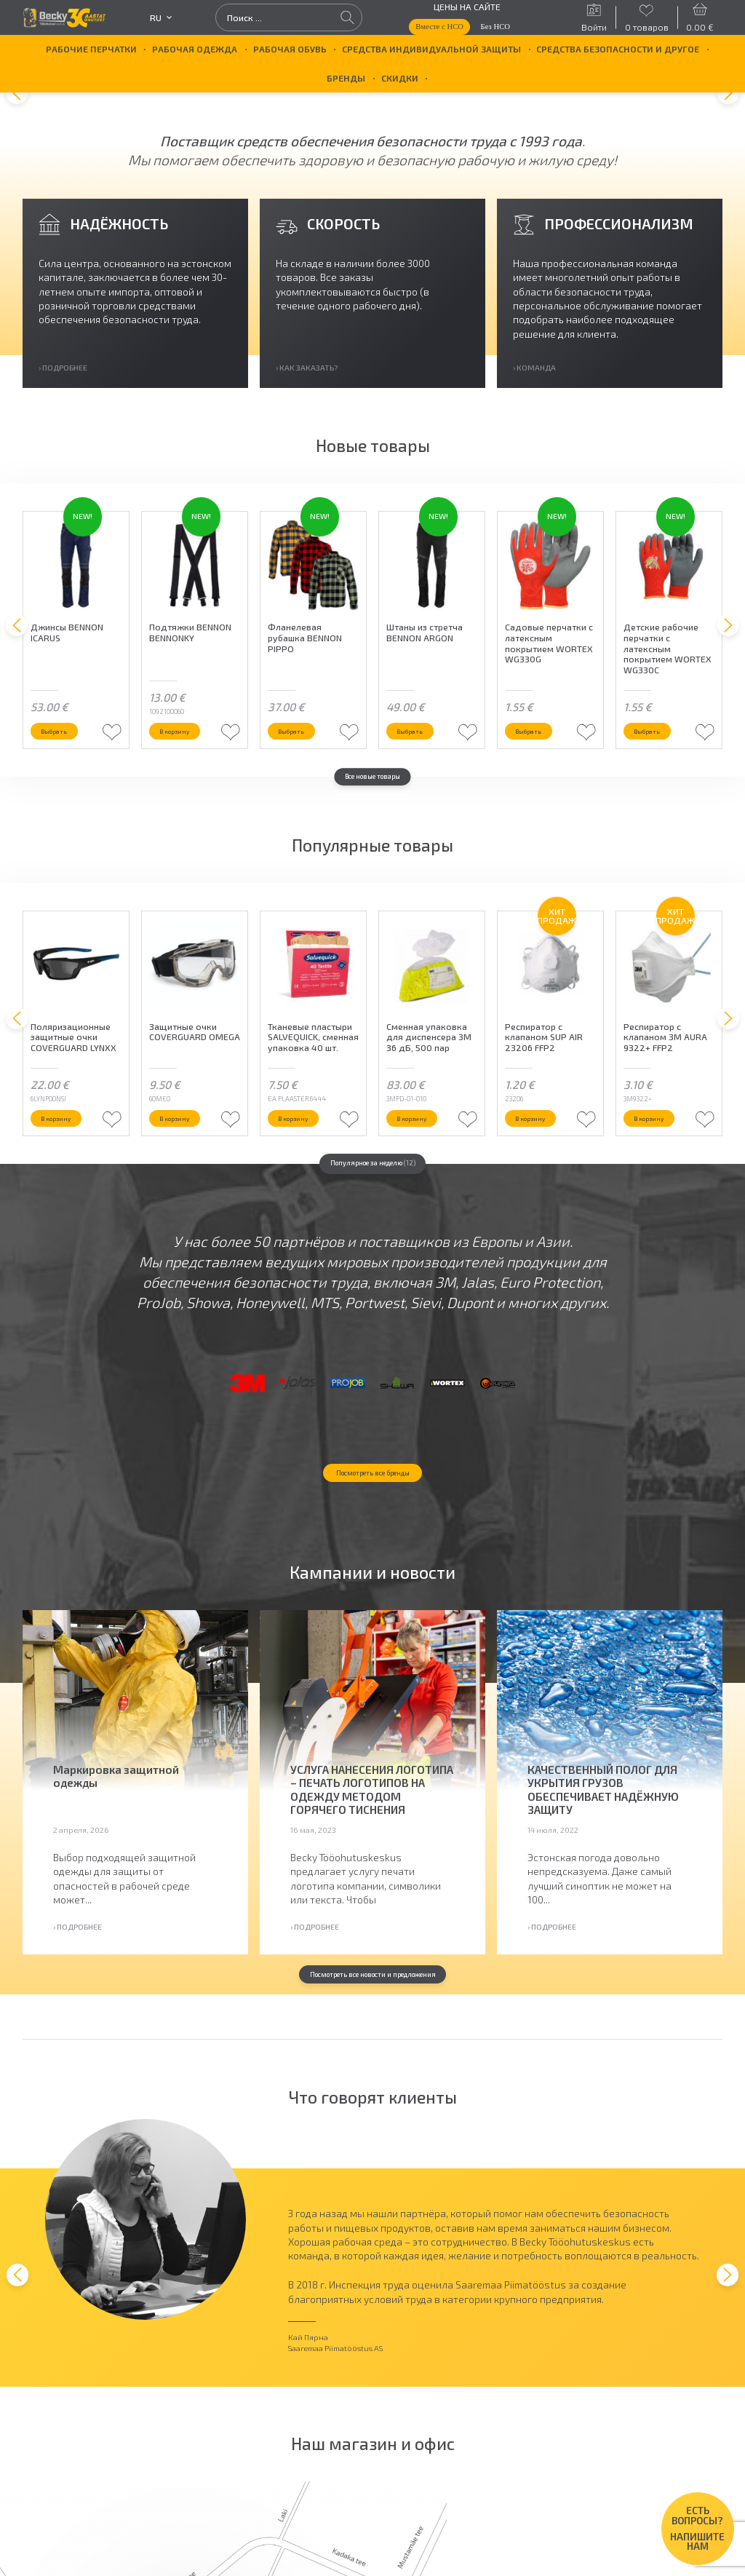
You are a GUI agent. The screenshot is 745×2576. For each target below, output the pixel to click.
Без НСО (496, 26)
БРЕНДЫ (346, 78)
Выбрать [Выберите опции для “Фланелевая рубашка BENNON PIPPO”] (300, 767)
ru (161, 17)
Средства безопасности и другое (617, 49)
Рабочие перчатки (91, 49)
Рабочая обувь (290, 49)
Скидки (399, 78)
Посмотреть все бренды (372, 1596)
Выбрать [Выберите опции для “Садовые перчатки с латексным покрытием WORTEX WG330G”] (538, 767)
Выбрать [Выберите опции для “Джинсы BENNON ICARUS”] (63, 767)
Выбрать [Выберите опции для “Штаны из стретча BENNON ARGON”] (419, 767)
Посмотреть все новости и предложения (372, 2099)
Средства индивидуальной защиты (431, 49)
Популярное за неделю (373, 1224)
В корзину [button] (185, 767)
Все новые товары (372, 815)
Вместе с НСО (439, 26)
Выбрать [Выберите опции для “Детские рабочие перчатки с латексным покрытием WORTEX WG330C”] (656, 767)
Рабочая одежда (194, 49)
